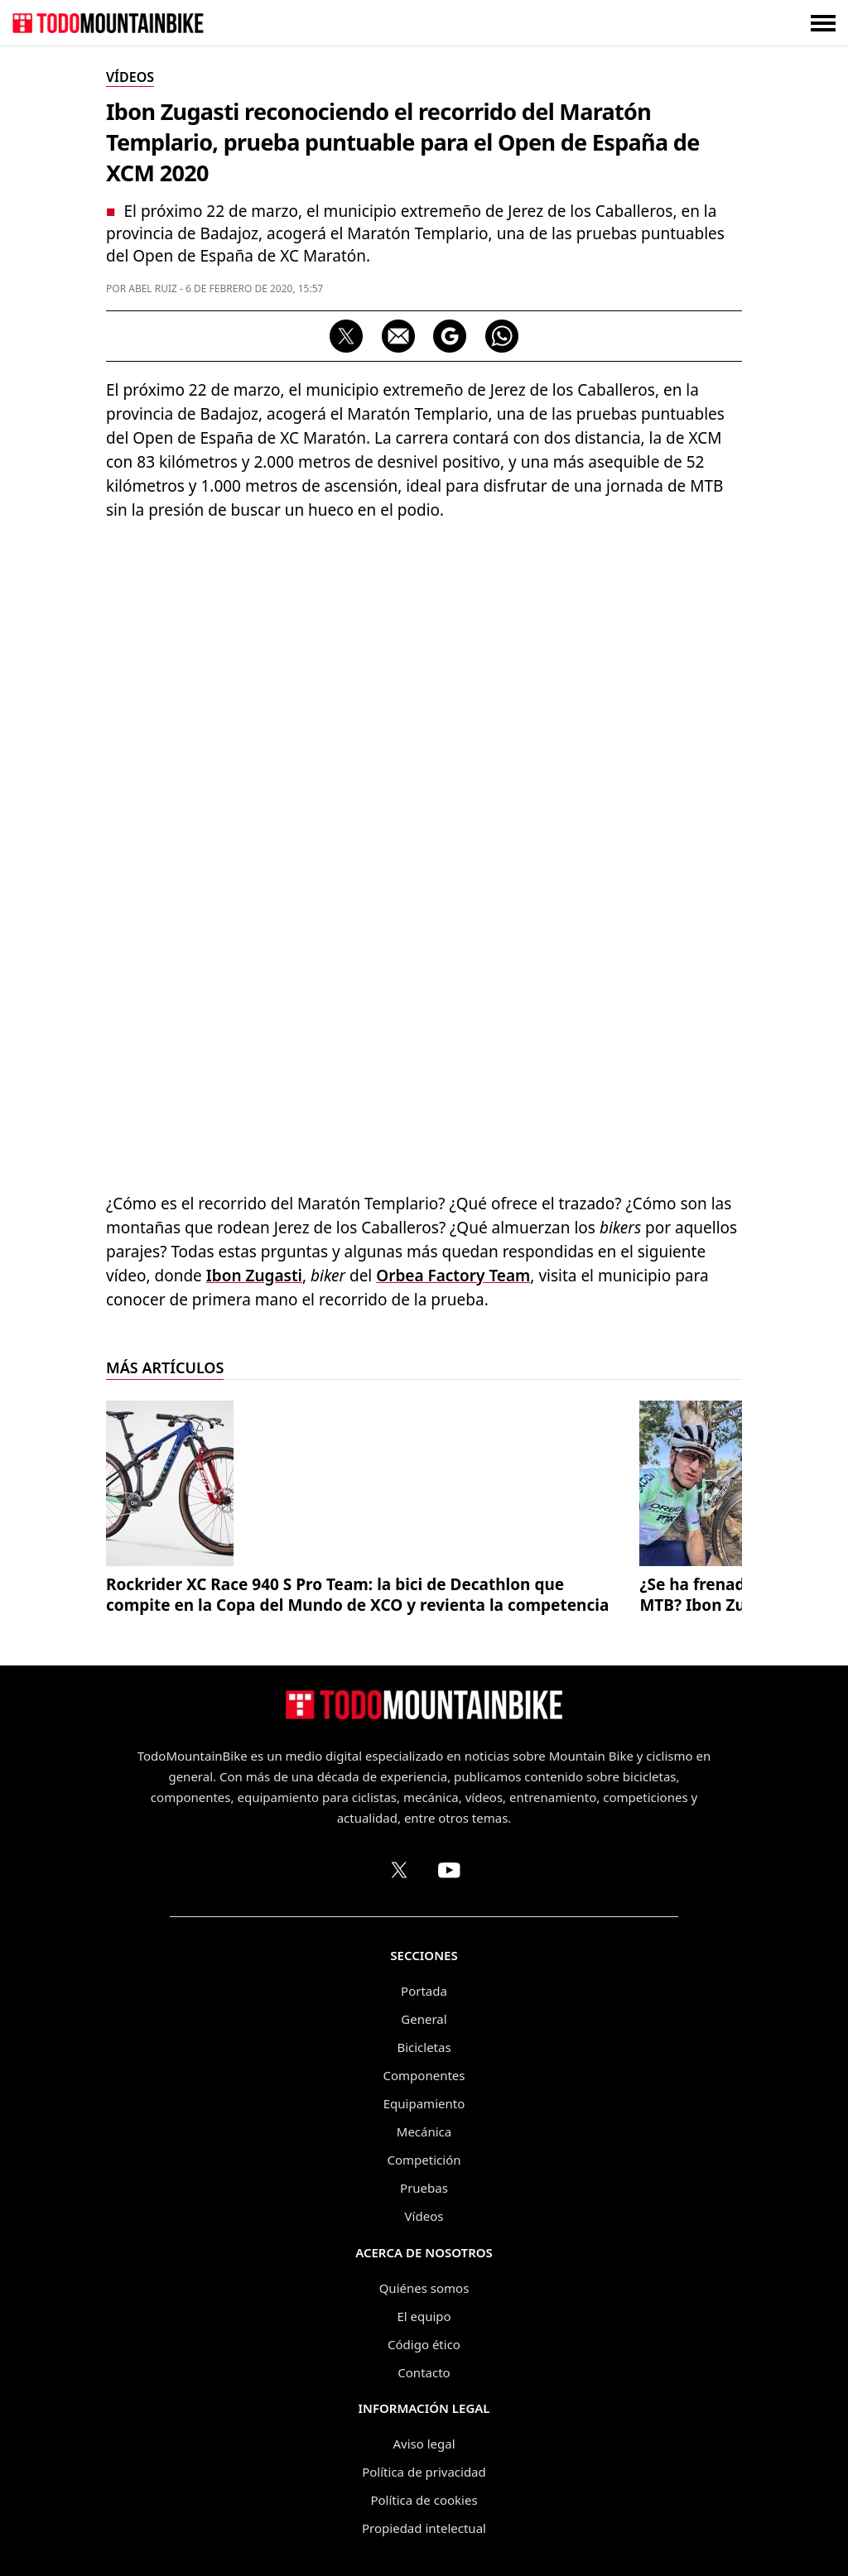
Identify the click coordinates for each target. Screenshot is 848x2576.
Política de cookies (423, 2500)
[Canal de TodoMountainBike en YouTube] (448, 1869)
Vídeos (424, 2216)
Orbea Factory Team (453, 1275)
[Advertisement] (424, 655)
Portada (424, 1990)
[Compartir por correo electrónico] (398, 336)
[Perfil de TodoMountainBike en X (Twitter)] (399, 1869)
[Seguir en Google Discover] (449, 336)
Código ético (424, 2344)
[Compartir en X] (346, 336)
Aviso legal (424, 2443)
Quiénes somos (424, 2288)
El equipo (423, 2316)
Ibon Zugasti (254, 1275)
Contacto (424, 2372)
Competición (424, 2159)
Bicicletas (423, 2047)
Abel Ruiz (152, 288)
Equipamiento (424, 2103)
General (423, 2019)
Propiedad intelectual (424, 2528)
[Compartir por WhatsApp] (501, 336)
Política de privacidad (424, 2471)
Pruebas (424, 2188)
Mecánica (424, 2131)
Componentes (424, 2075)
